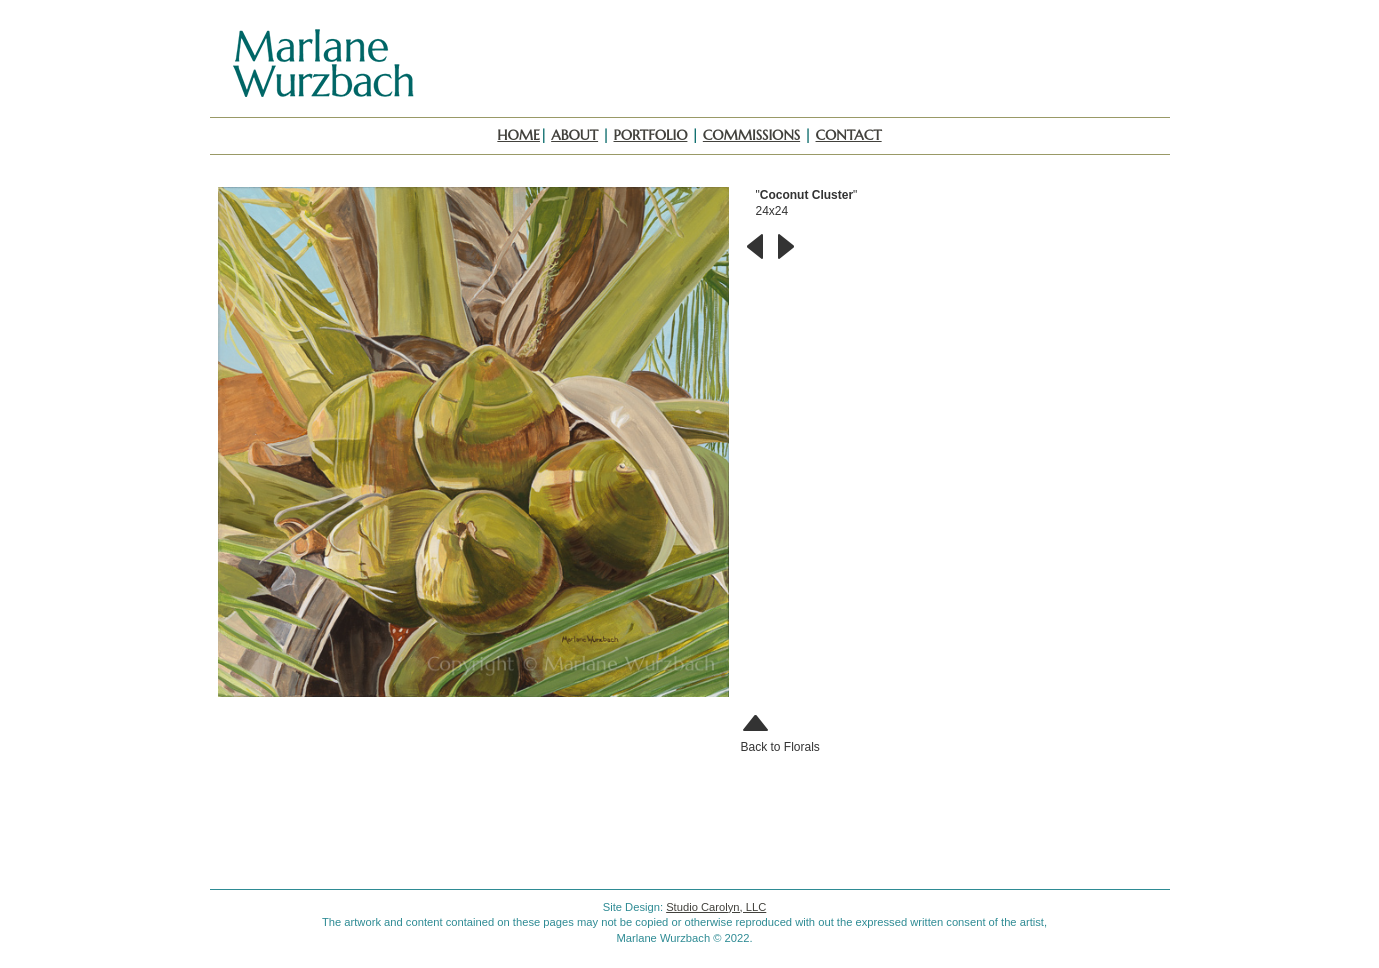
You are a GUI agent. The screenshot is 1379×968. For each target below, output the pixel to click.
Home (518, 135)
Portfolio (651, 135)
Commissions (751, 135)
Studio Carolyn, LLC (716, 907)
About (574, 135)
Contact (849, 135)
